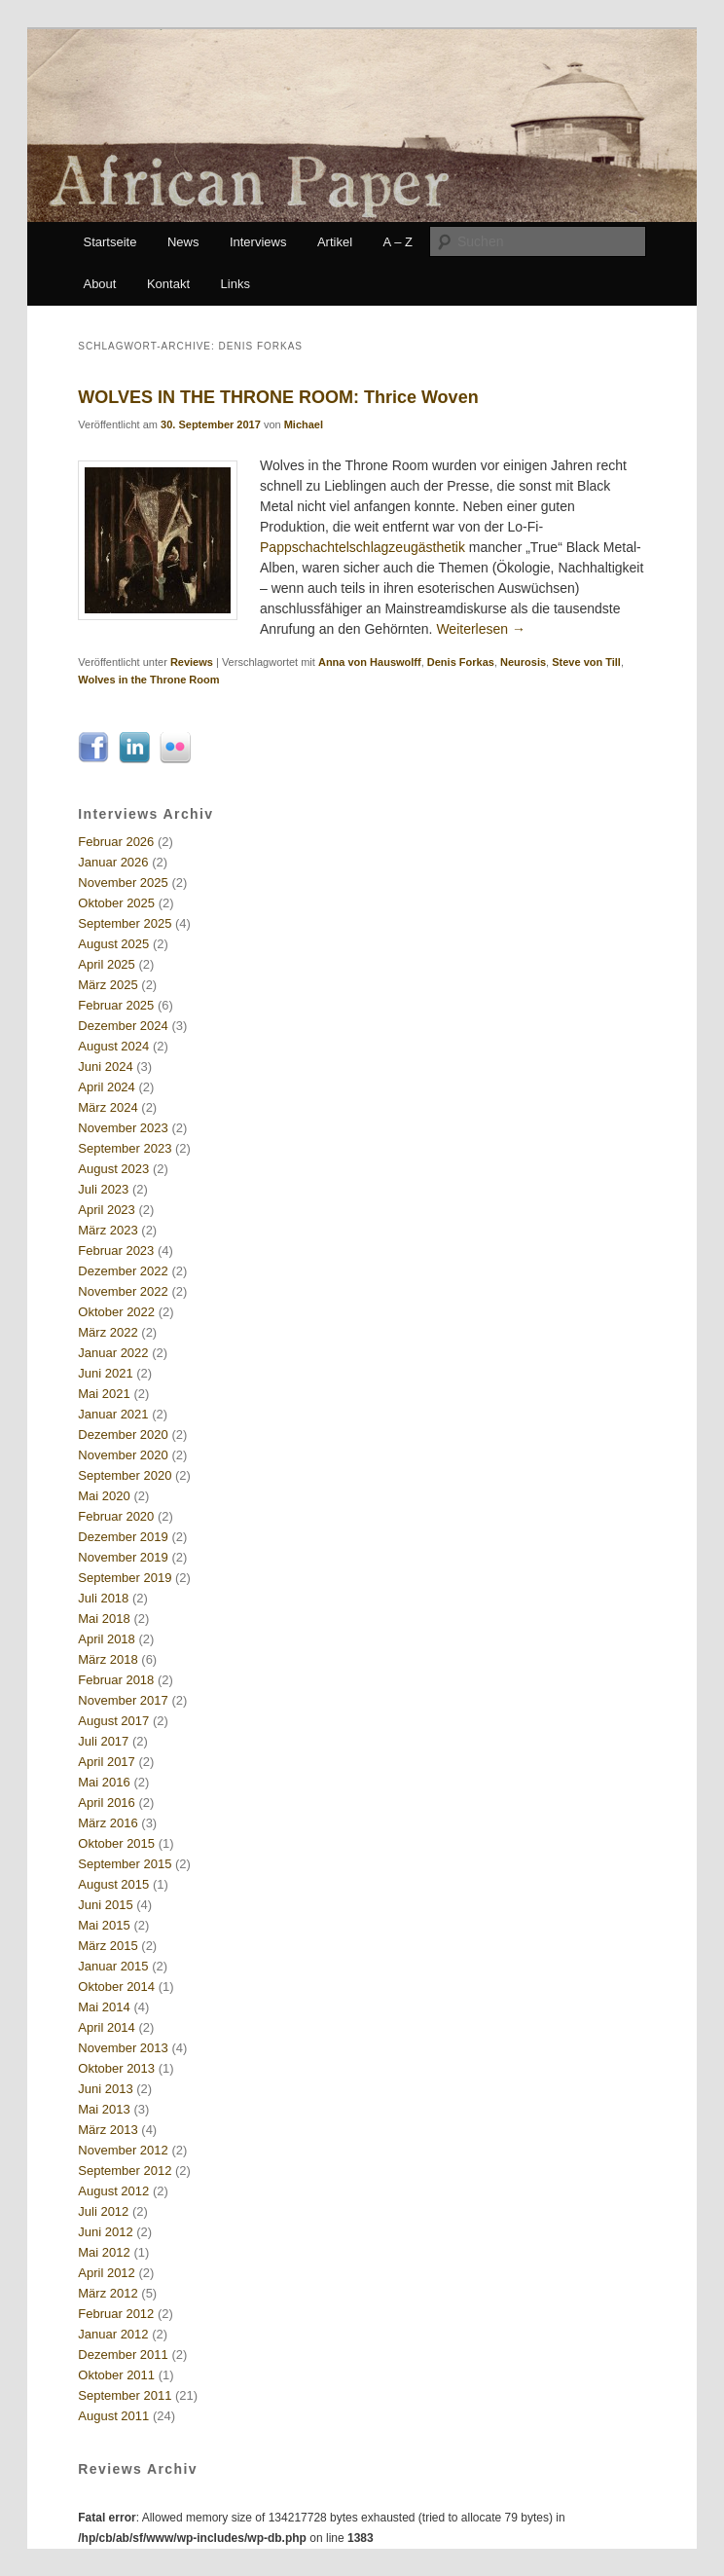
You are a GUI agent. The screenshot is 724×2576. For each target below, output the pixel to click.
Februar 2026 (116, 841)
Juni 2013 (105, 2088)
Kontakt (168, 283)
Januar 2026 (113, 862)
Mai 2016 (103, 1782)
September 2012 (124, 2170)
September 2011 (124, 2395)
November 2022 (123, 1291)
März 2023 (107, 1230)
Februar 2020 (116, 1516)
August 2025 (113, 944)
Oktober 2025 (116, 903)
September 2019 (124, 1577)
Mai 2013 (103, 2109)
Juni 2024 (105, 1066)
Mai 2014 (103, 2007)
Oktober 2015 (116, 1843)
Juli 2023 (103, 1189)
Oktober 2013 (116, 2068)
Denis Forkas (460, 662)
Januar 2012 (113, 2334)
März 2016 (107, 1823)
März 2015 (107, 1945)
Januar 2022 (113, 1352)
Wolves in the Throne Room (148, 679)
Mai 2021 (103, 1393)
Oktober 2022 (116, 1312)
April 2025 (106, 964)
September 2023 (124, 1148)
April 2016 (106, 1802)
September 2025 (124, 923)
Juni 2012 (105, 2232)
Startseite (109, 242)
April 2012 (106, 2272)
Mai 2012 (103, 2252)
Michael (303, 424)
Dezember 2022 (123, 1271)
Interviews (258, 242)
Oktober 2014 (116, 1986)
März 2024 (107, 1107)
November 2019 (123, 1557)
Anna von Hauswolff (369, 662)
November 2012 (123, 2150)
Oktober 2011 (116, 2375)
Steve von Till (586, 662)
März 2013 (107, 2129)
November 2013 (123, 2048)
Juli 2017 (103, 1741)
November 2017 (123, 1700)
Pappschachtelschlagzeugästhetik (362, 547)
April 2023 (106, 1209)
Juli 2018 (103, 1598)
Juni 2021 (105, 1373)
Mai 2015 (103, 1925)
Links (235, 283)
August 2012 (113, 2191)
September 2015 (124, 1864)
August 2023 (113, 1168)
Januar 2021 (113, 1414)
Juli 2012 (103, 2211)
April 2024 (106, 1087)
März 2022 (107, 1332)
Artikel (334, 242)
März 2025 (107, 984)
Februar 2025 (116, 1005)
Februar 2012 (116, 2313)
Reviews (191, 662)
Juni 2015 (105, 1904)
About (99, 283)
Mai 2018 (103, 1618)
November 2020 (123, 1455)
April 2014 (106, 2027)
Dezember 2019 (123, 1536)
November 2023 (123, 1128)
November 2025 (123, 882)
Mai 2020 (103, 1496)
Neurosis (523, 662)
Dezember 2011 (123, 2354)
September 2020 (124, 1475)
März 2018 (107, 1659)
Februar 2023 (116, 1250)
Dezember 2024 (123, 1025)
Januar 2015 (113, 1966)
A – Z (398, 242)
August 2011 (113, 2416)
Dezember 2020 (123, 1434)
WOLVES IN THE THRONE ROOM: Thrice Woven (278, 397)
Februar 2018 (116, 1680)
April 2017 (106, 1761)
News (183, 242)
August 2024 (113, 1046)
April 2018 (106, 1639)
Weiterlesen (480, 629)
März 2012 (107, 2293)
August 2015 (113, 1884)
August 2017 (113, 1720)
